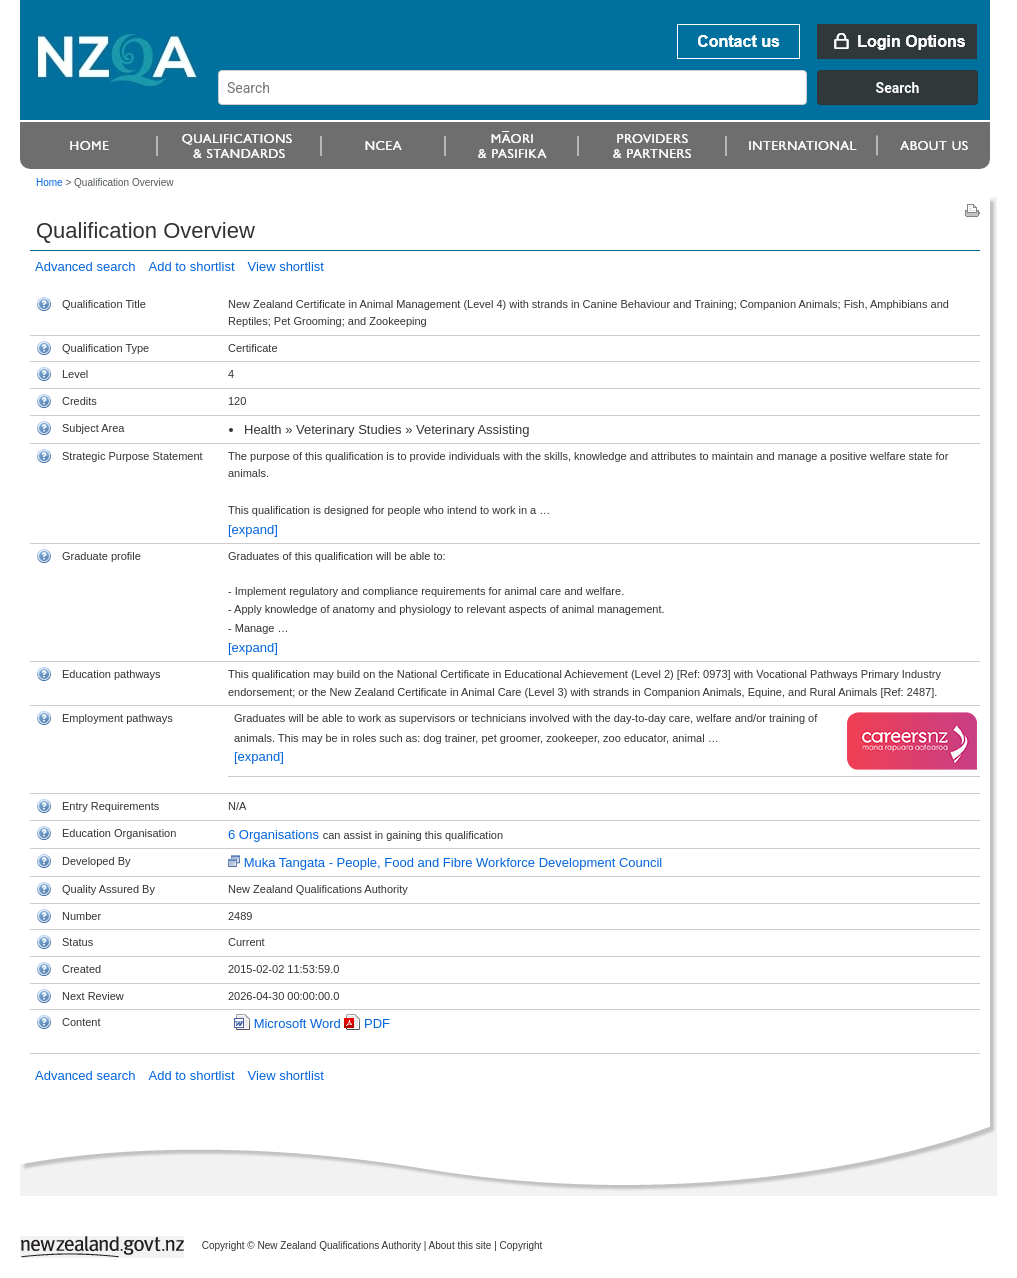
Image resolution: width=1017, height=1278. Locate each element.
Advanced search (85, 266)
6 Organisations (275, 834)
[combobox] (607, 100)
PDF (377, 1023)
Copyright (521, 1245)
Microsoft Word (297, 1023)
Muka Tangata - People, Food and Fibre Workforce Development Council (453, 862)
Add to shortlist (192, 266)
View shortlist (286, 266)
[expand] (253, 529)
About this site (460, 1245)
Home (49, 182)
